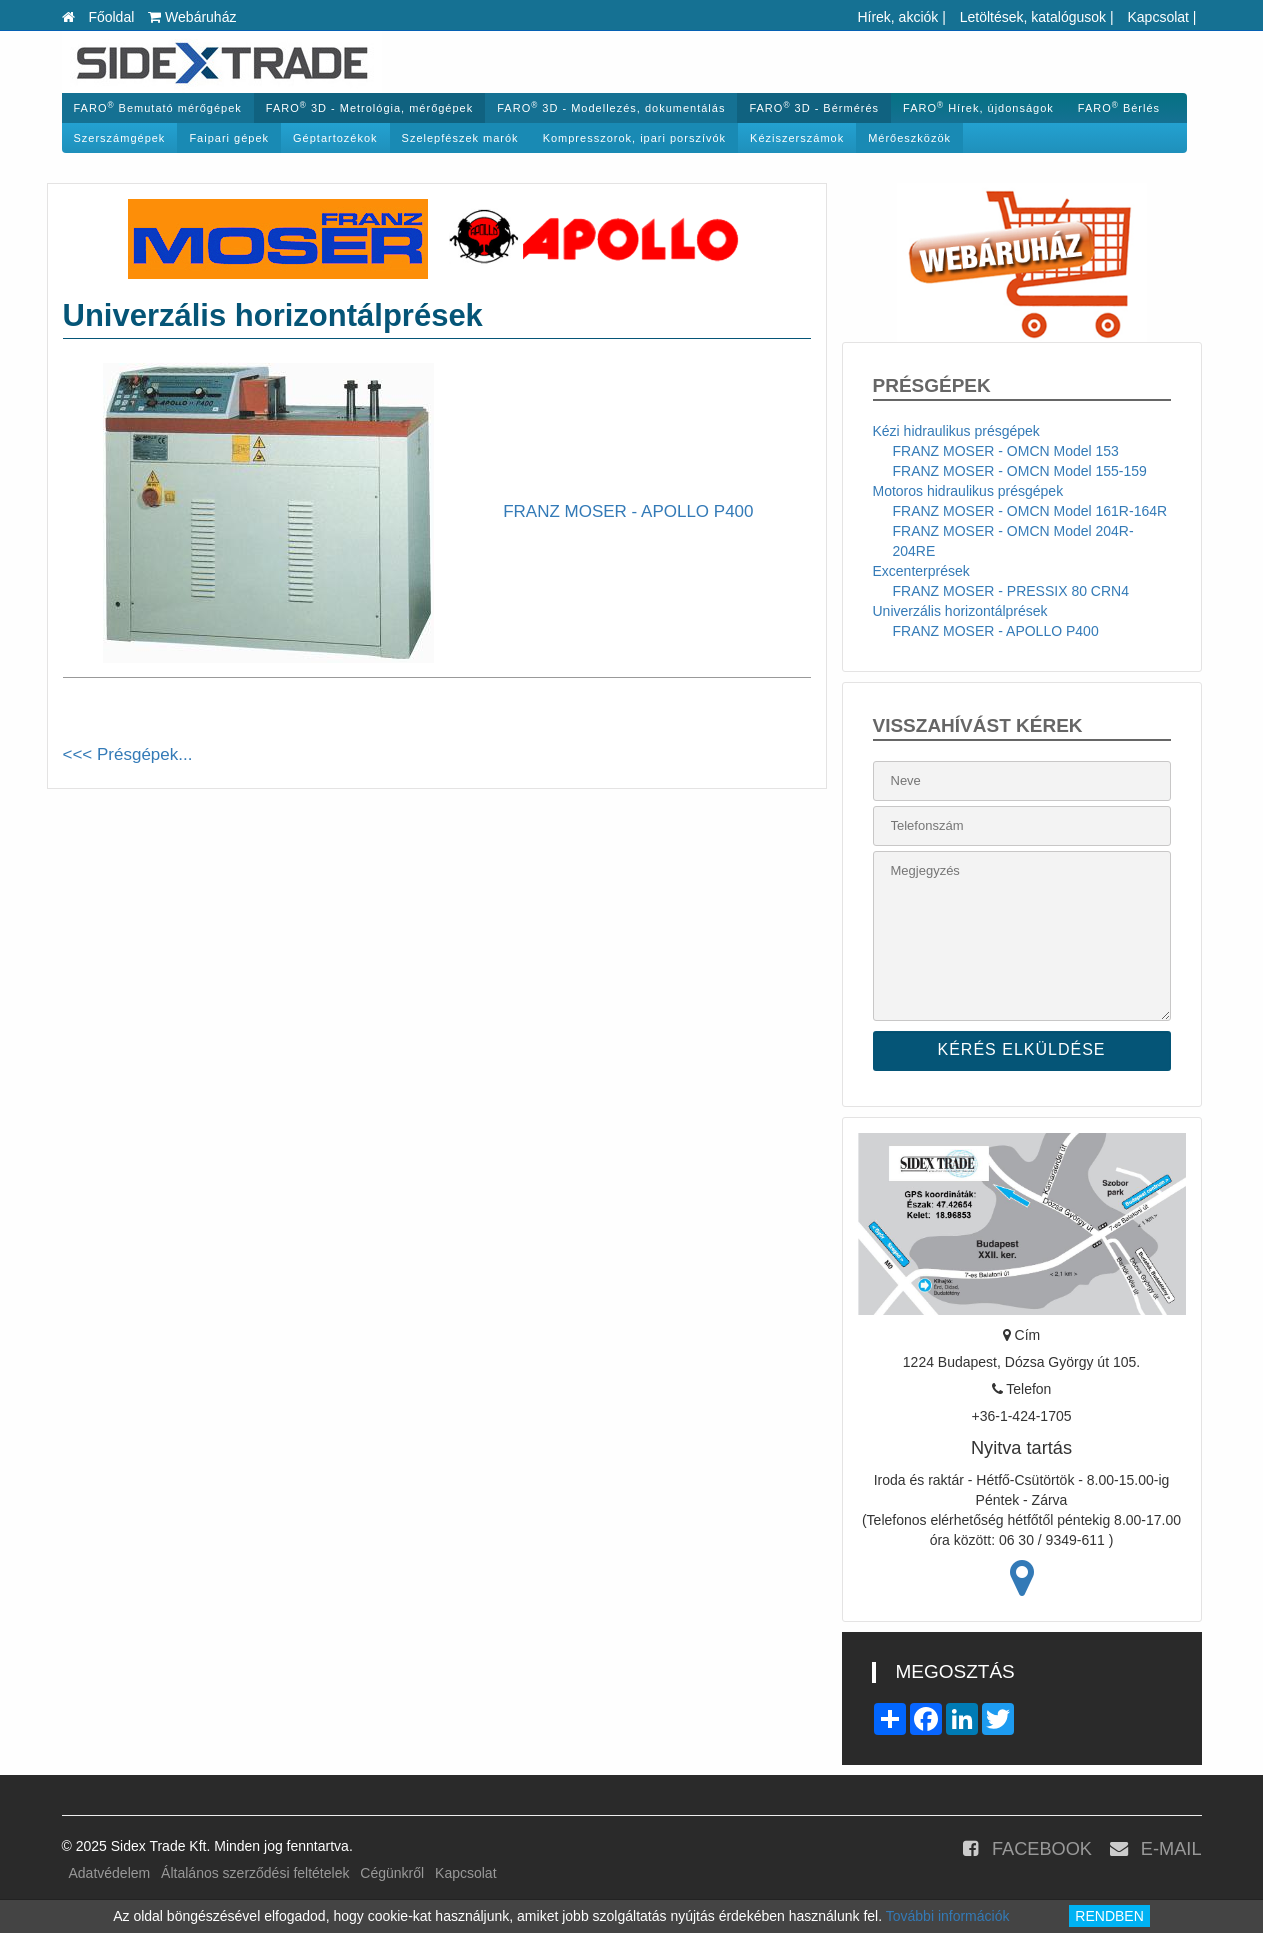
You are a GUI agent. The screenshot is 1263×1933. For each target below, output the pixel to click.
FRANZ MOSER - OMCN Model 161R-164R (1030, 511)
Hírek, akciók (897, 17)
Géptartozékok (335, 138)
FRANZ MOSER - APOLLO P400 (996, 631)
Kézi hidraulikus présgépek (956, 431)
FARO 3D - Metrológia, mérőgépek (369, 107)
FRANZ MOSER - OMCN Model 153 (1006, 451)
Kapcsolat (1157, 17)
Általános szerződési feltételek (255, 1873)
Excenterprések (921, 571)
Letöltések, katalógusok (1033, 17)
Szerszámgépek (120, 138)
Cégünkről (392, 1873)
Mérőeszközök (909, 138)
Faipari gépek (229, 138)
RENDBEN (1109, 1916)
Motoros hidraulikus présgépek (968, 491)
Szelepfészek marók (460, 138)
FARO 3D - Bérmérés (814, 107)
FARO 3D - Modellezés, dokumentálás (611, 107)
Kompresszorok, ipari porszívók (634, 138)
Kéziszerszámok (797, 138)
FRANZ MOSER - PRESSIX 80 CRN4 (1011, 591)
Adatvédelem (110, 1873)
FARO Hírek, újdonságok (978, 107)
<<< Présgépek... (128, 754)
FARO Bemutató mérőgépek (158, 107)
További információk (948, 1916)
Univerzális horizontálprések (960, 611)
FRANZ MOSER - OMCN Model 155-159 (1020, 471)
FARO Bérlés (1119, 107)
